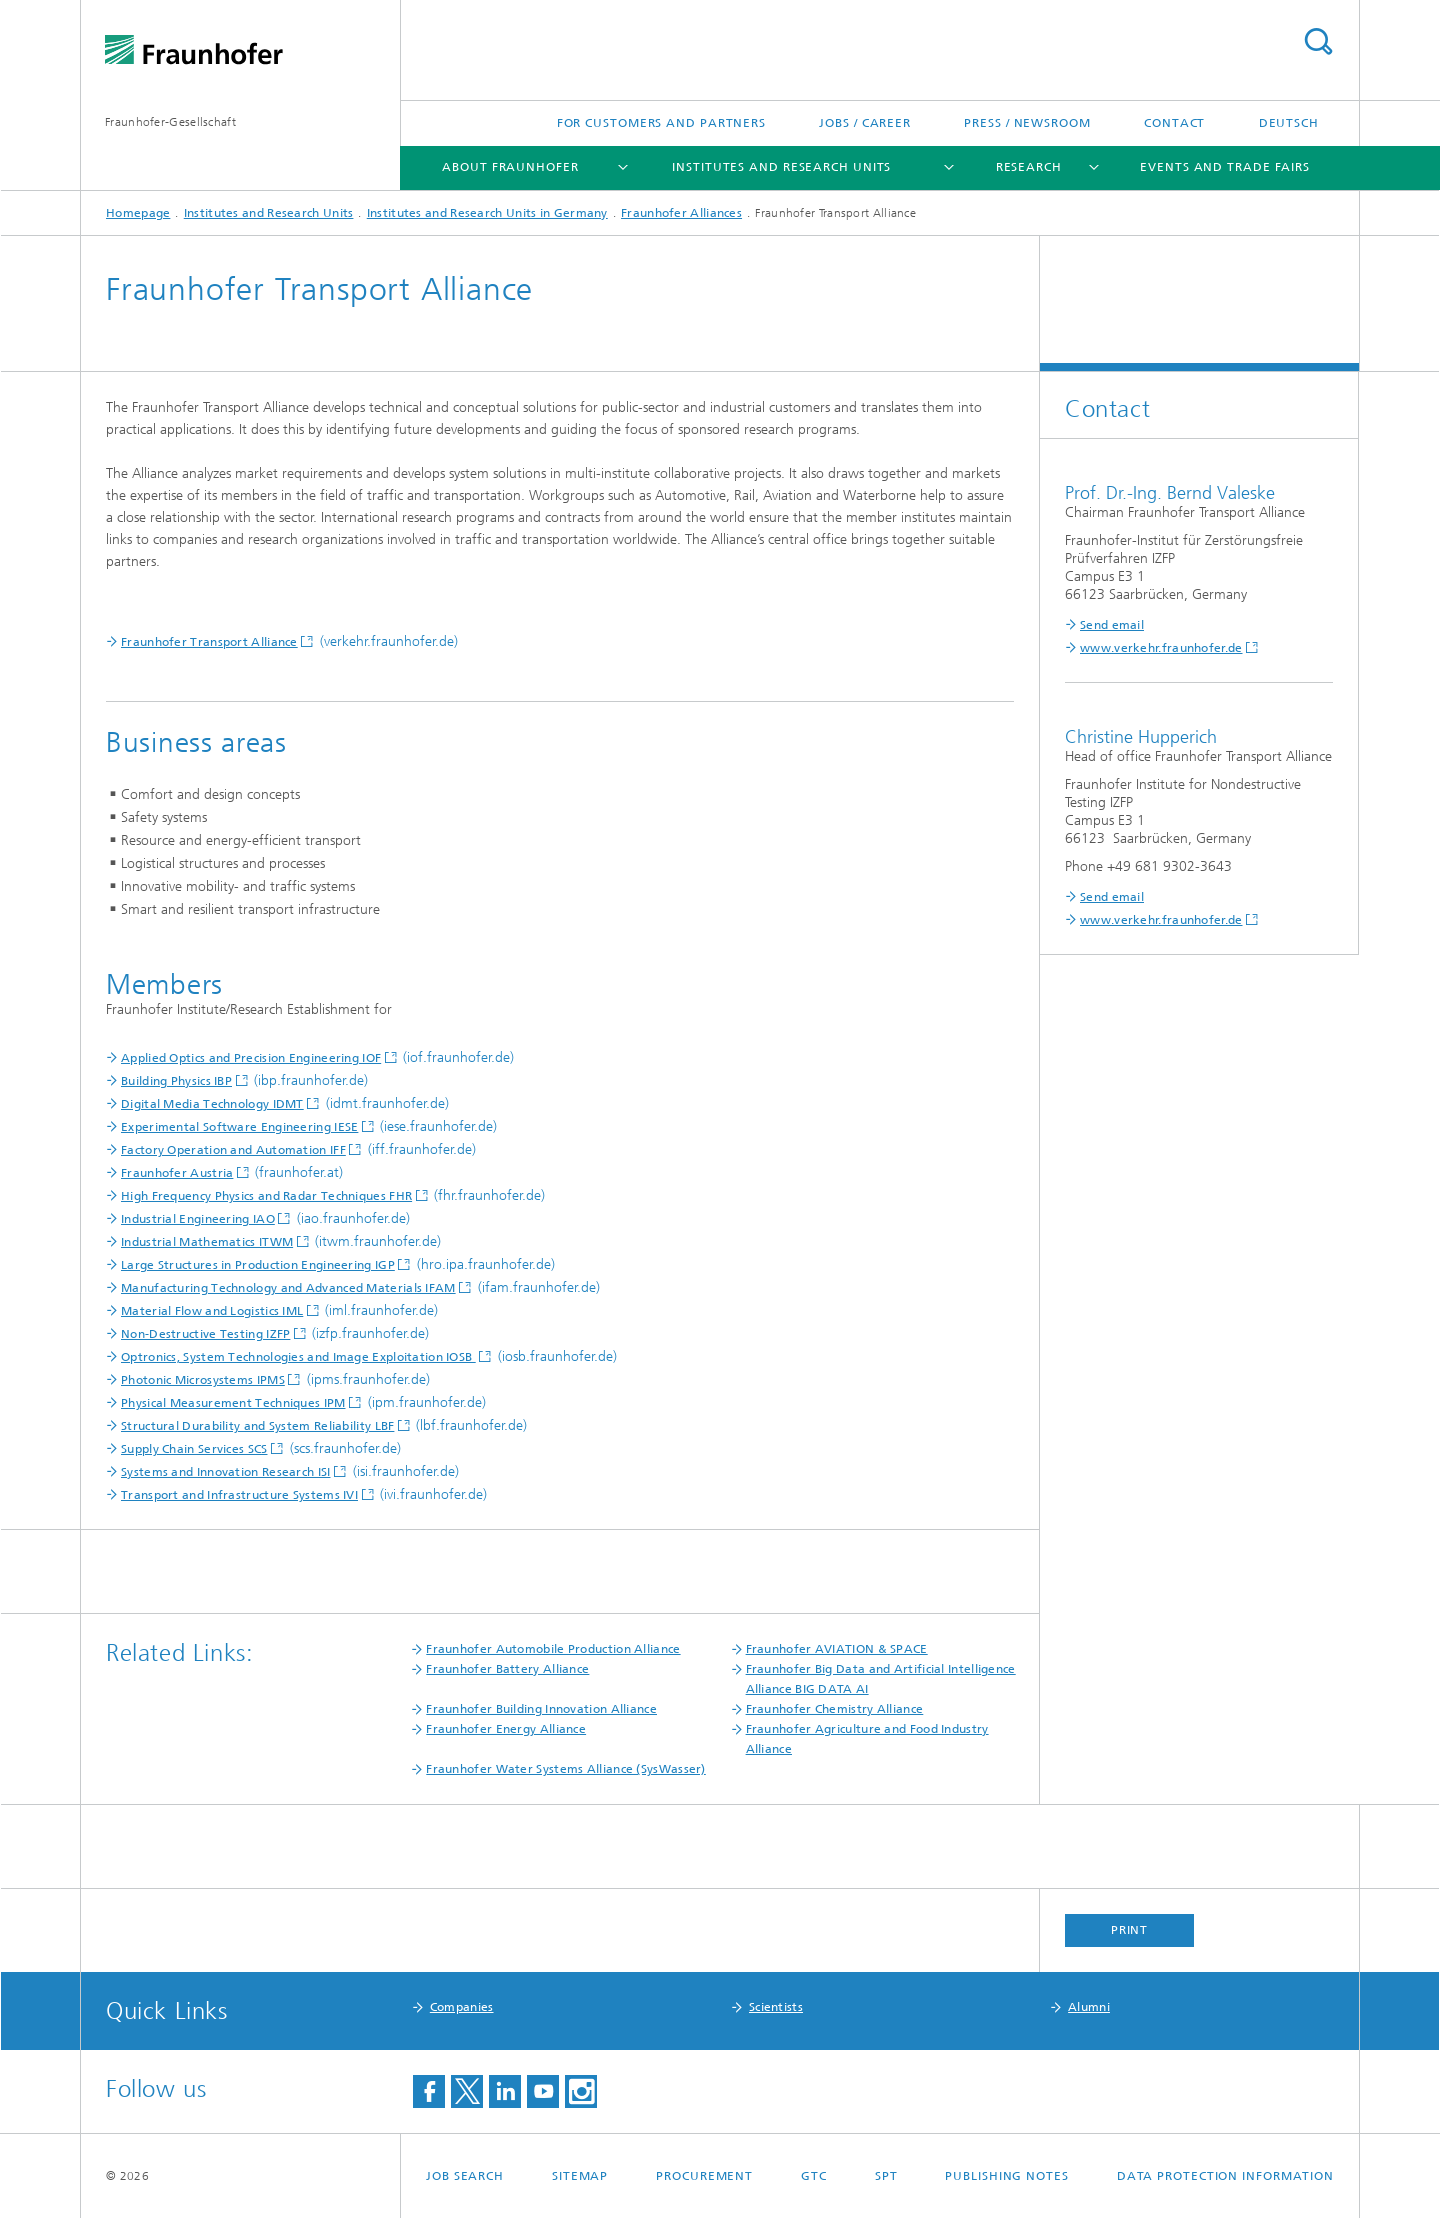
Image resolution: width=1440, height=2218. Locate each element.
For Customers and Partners (661, 123)
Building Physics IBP (176, 1081)
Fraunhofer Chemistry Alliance (835, 1709)
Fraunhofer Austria (177, 1173)
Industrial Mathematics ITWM (207, 1242)
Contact (1174, 123)
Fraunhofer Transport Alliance (209, 642)
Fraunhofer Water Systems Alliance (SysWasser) (566, 1769)
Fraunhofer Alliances (681, 213)
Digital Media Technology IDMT (212, 1104)
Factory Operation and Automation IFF (233, 1150)
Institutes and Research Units (781, 167)
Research (1029, 167)
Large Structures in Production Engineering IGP (258, 1265)
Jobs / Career (865, 123)
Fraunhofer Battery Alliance (507, 1669)
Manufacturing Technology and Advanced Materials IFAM (288, 1288)
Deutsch (1289, 123)
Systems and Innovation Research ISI (226, 1472)
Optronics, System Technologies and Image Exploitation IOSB (298, 1357)
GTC (814, 2176)
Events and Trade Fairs (1225, 167)
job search (465, 2176)
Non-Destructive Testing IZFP (205, 1334)
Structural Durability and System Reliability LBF (257, 1426)
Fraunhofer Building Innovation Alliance (541, 1709)
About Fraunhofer (510, 167)
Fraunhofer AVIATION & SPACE (837, 1649)
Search (1318, 41)
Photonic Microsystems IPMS (203, 1380)
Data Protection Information (1225, 2176)
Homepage (138, 213)
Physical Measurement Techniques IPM (233, 1403)
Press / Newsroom (1027, 123)
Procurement (704, 2176)
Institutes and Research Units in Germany (487, 213)
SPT (886, 2176)
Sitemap (580, 2176)
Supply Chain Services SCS (194, 1449)
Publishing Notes (1006, 2176)
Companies (462, 2007)
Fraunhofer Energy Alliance (506, 1729)
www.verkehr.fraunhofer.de (1161, 648)
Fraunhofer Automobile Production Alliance (553, 1649)
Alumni (1089, 2007)
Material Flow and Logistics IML (212, 1311)
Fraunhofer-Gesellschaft (170, 122)
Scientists (776, 2007)
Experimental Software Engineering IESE (239, 1127)
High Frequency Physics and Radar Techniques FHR (266, 1196)
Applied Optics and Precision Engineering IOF (251, 1058)
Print (1130, 1930)
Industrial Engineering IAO (198, 1219)
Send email (1112, 625)
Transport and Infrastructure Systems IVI (239, 1495)
